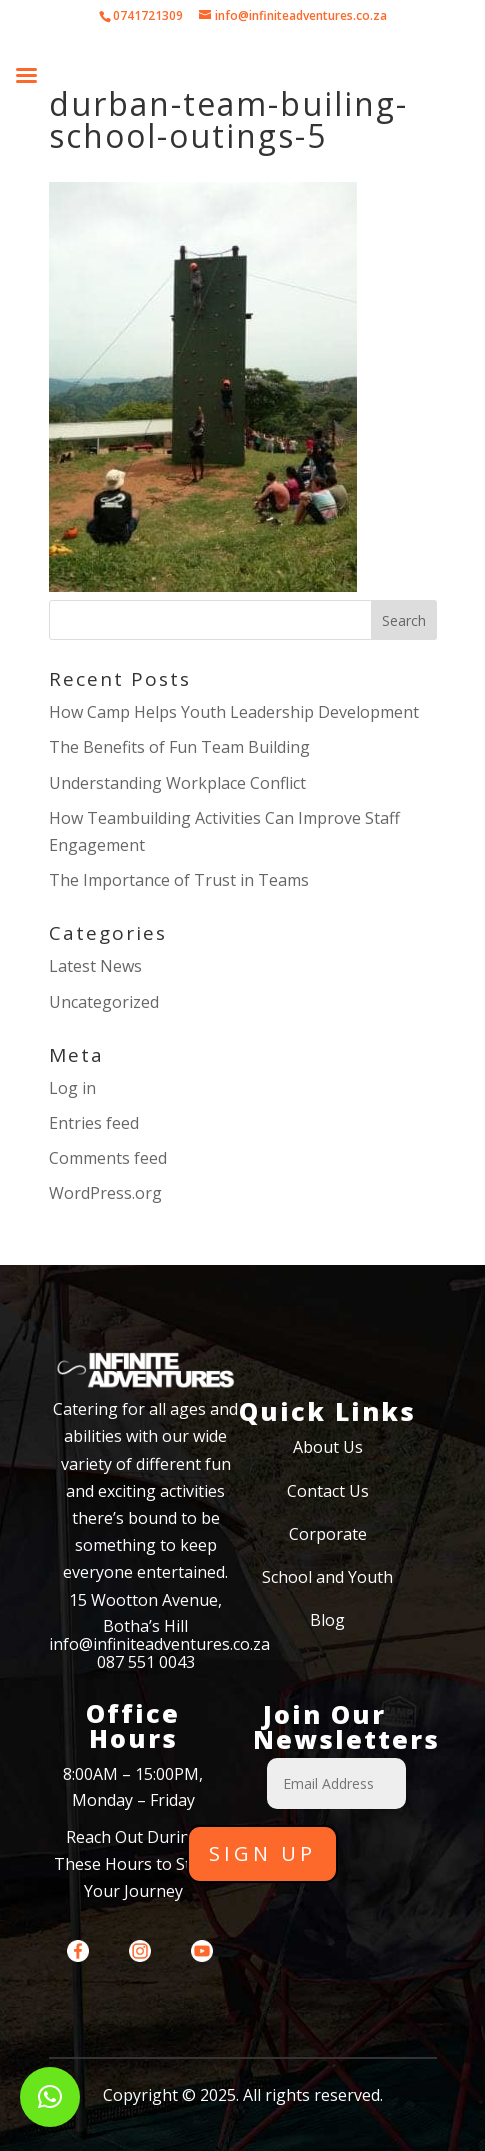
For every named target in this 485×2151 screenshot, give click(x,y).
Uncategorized (104, 1002)
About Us (328, 1447)
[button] (50, 2097)
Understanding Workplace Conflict (177, 783)
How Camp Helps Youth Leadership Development (234, 712)
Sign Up (262, 1853)
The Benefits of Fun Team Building (179, 747)
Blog (327, 1620)
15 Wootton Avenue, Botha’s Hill (145, 1613)
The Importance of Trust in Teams (179, 880)
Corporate (328, 1534)
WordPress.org (105, 1193)
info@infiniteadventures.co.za (159, 1644)
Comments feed (108, 1158)
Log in (72, 1088)
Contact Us (328, 1491)
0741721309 (148, 15)
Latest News (95, 966)
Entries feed (94, 1123)
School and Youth (327, 1577)
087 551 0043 (146, 1662)
